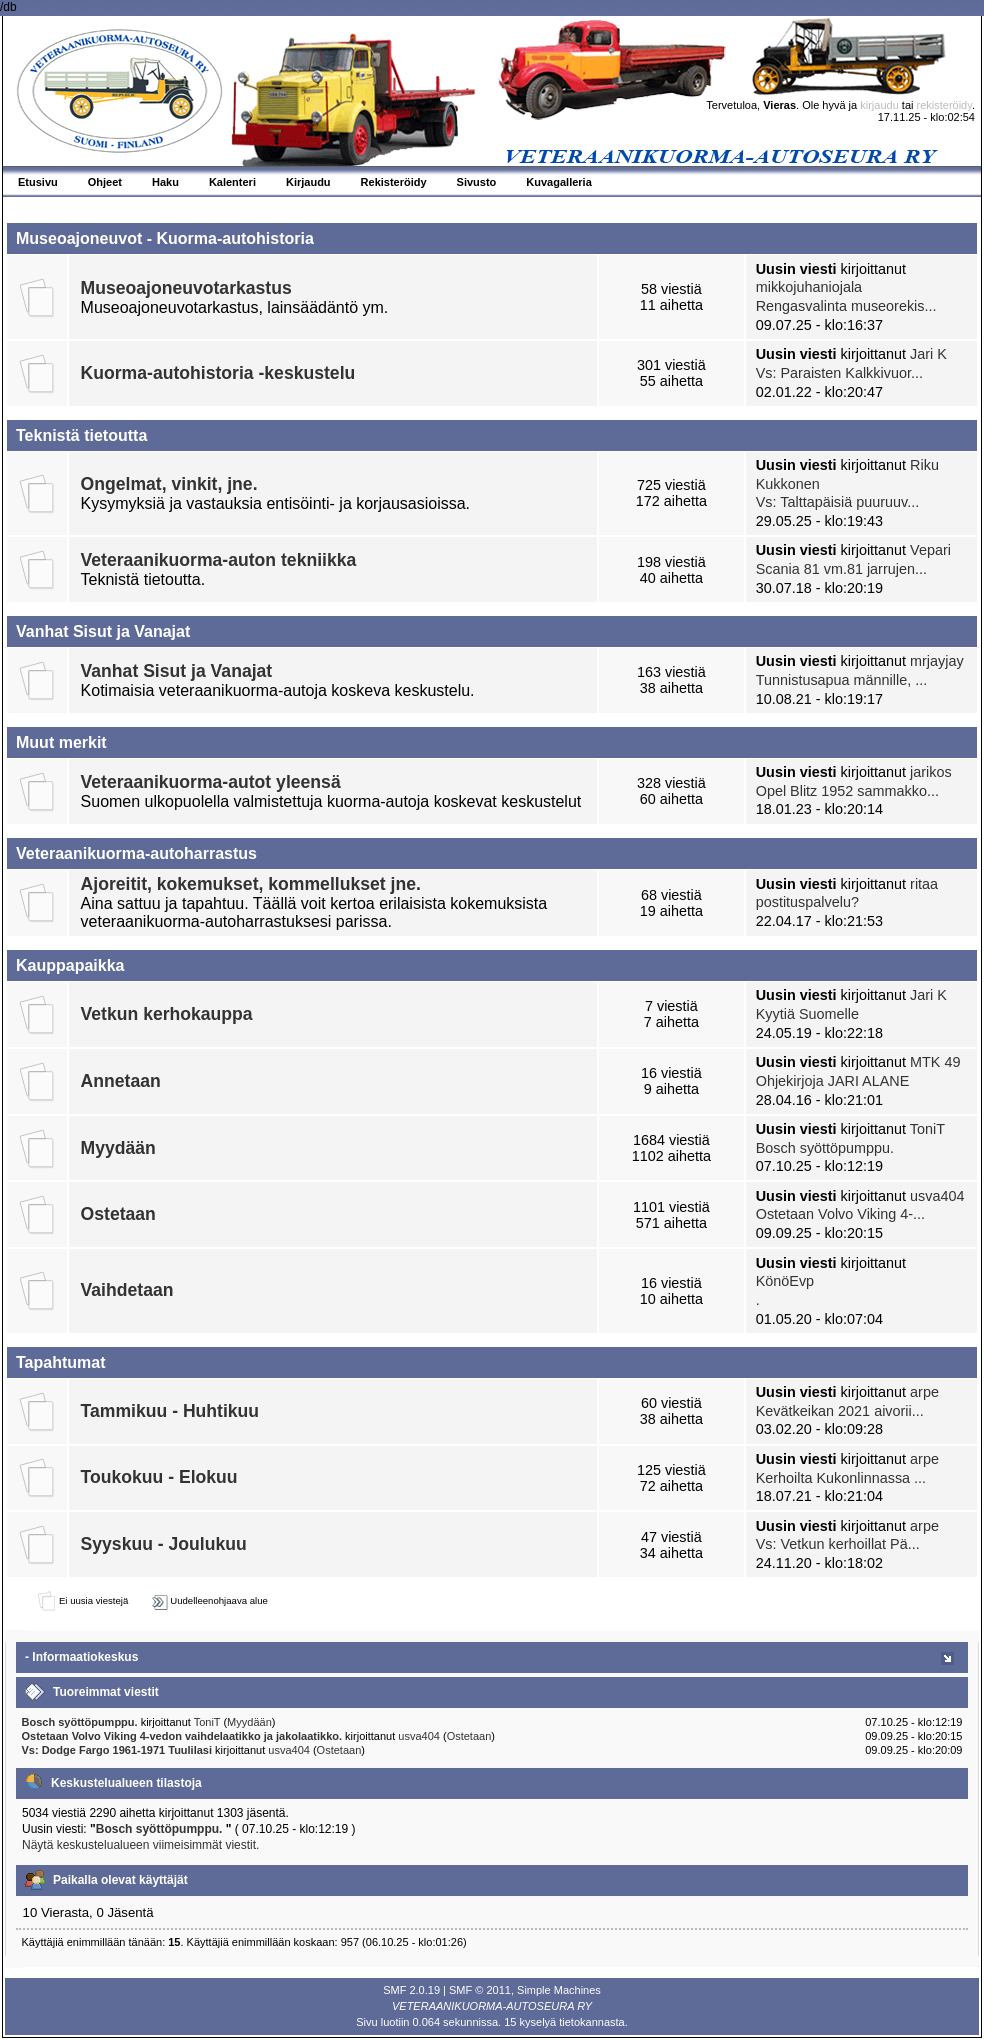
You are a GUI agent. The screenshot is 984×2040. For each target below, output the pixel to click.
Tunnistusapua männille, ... (841, 680)
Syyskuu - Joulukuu (164, 1544)
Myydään (118, 1148)
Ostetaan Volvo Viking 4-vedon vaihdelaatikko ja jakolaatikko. (184, 1736)
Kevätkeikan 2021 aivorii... (840, 1411)
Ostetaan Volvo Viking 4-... (840, 1214)
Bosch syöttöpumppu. (825, 1148)
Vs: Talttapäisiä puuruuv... (837, 502)
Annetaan (121, 1081)
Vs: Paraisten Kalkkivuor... (839, 373)
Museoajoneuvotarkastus (186, 288)
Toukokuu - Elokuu (159, 1477)
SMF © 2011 (480, 1990)
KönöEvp (785, 1281)
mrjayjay (937, 661)
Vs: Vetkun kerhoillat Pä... (838, 1544)
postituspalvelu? (807, 902)
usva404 (937, 1196)
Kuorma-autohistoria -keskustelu (218, 373)
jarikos (931, 772)
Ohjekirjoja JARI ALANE (833, 1081)
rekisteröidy (944, 105)
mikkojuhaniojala (809, 287)
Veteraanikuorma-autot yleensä (211, 782)
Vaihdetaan (127, 1290)
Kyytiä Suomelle (807, 1014)
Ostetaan (118, 1214)
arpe (924, 1392)
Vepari (930, 550)
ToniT (927, 1129)
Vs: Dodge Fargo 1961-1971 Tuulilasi (117, 1750)
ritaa (924, 884)
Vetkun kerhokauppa (167, 1014)
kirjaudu (879, 105)
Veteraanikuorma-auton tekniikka (219, 560)
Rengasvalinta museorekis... (846, 306)
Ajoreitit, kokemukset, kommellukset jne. (251, 884)
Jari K (928, 354)
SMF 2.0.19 (411, 1990)
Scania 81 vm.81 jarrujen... (841, 569)
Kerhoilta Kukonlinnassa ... (841, 1478)
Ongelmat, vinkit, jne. (169, 484)
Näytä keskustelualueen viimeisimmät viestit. (140, 1845)
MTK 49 (935, 1062)
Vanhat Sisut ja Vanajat (177, 671)
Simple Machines (559, 1990)
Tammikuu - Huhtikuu (170, 1411)
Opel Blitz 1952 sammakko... (847, 791)
